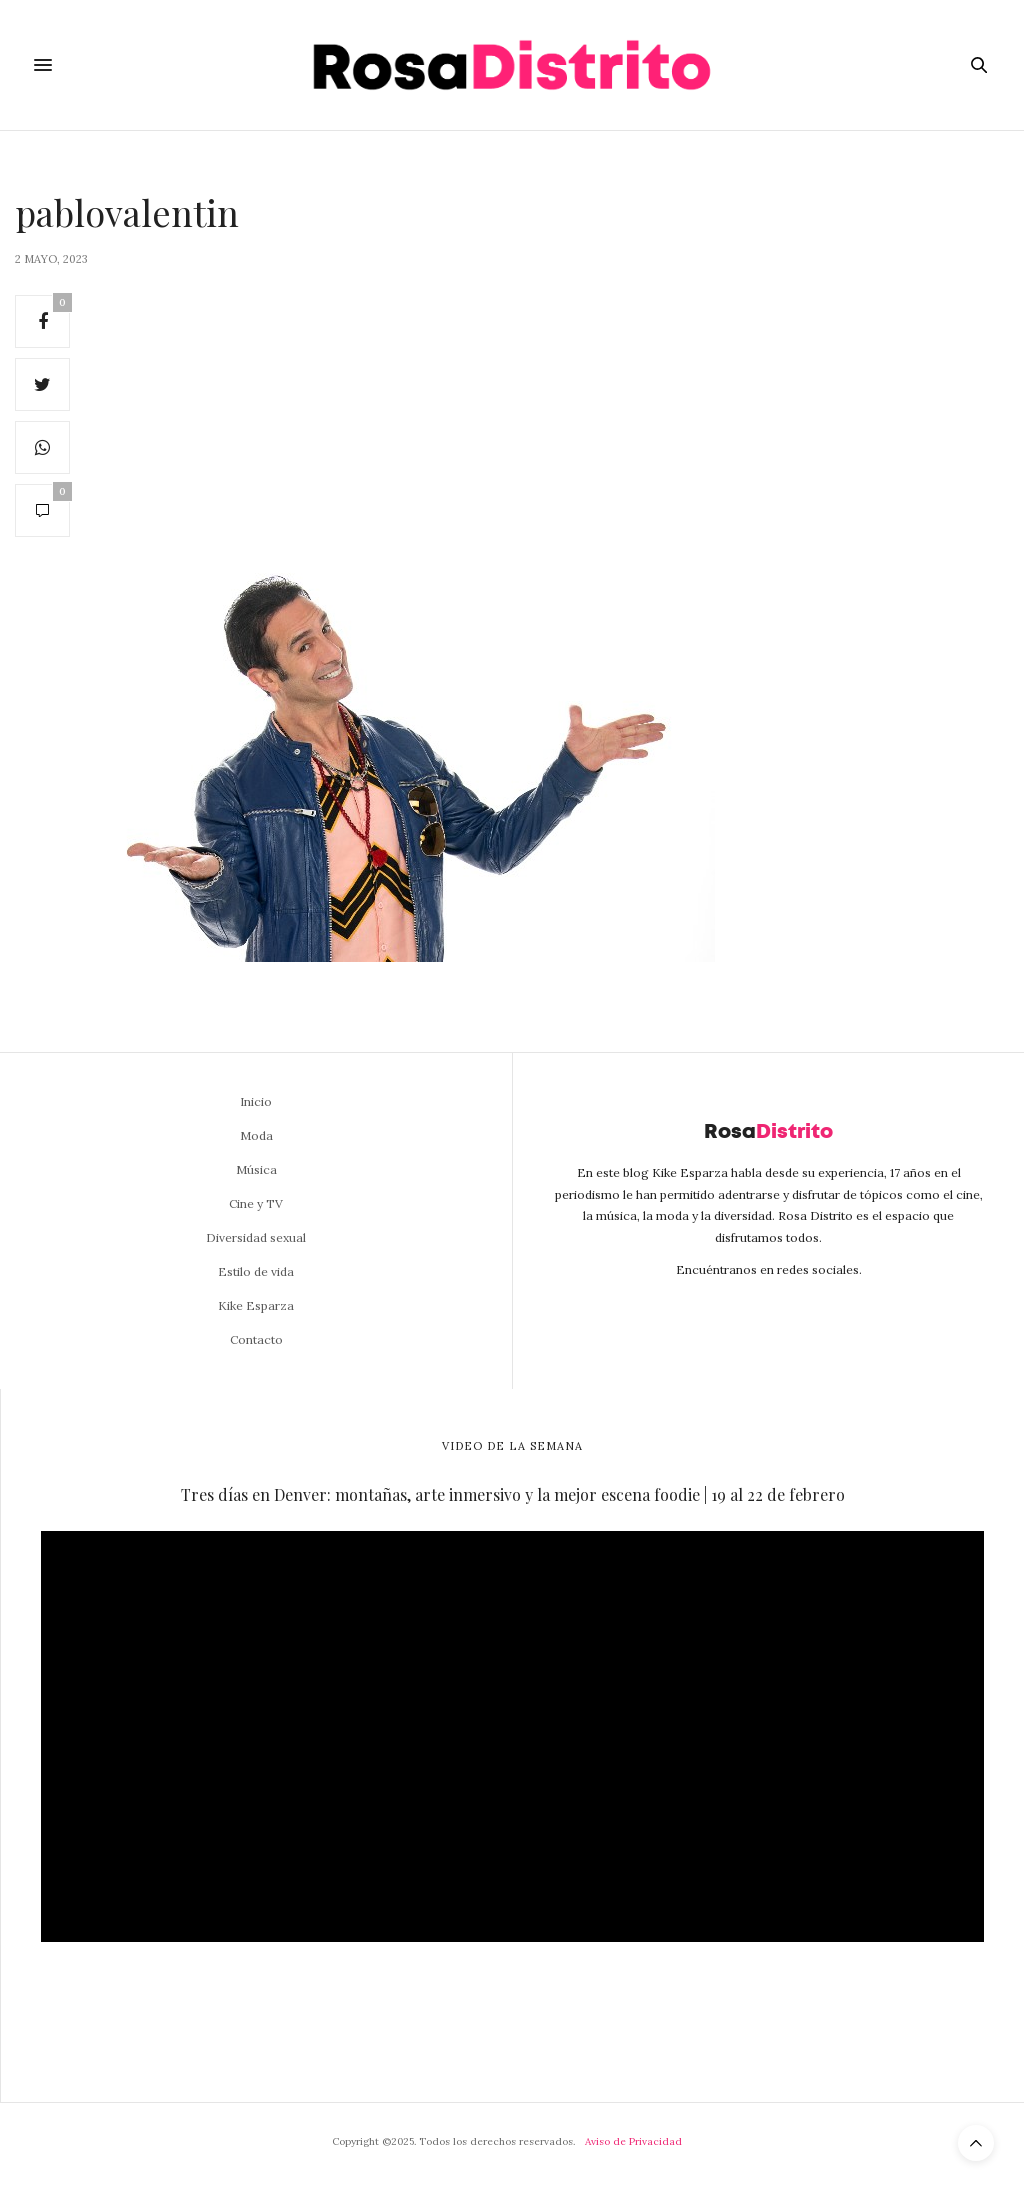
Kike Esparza (256, 1305)
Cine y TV (256, 1203)
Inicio (256, 1101)
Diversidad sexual (256, 1237)
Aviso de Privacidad (633, 2141)
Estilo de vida (256, 1271)
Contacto (256, 1339)
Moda (256, 1135)
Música (256, 1169)
